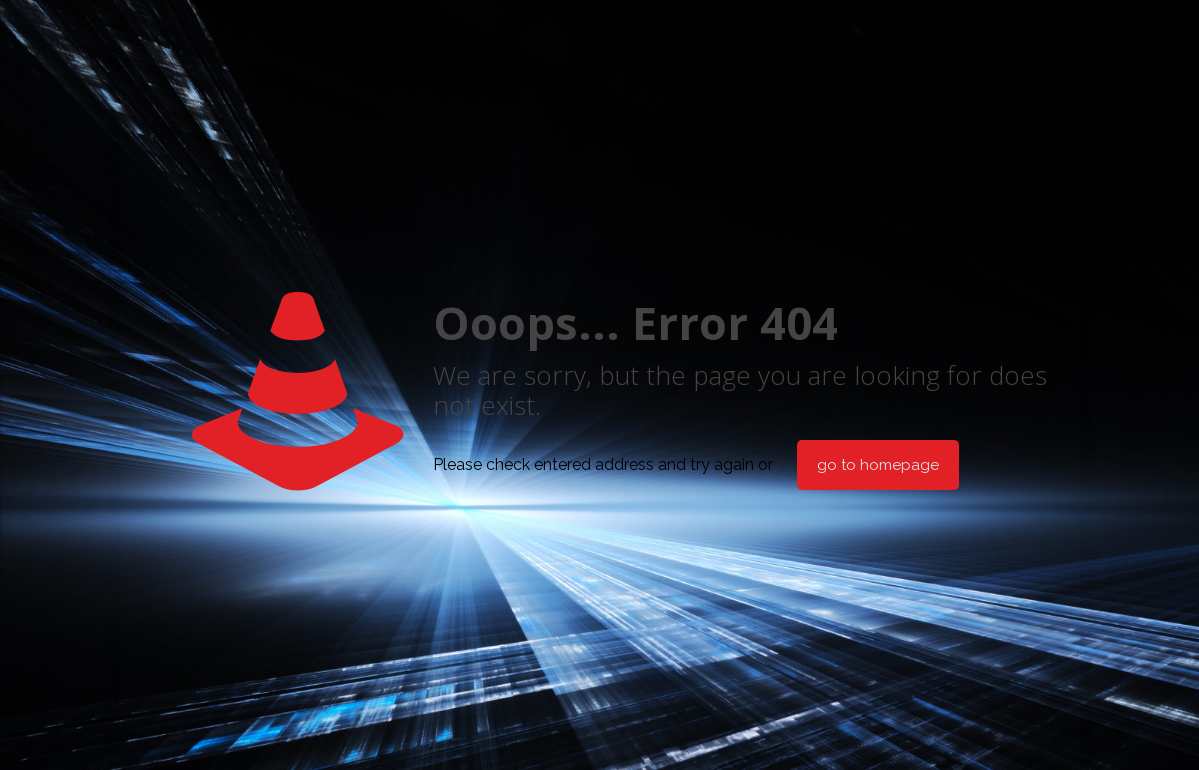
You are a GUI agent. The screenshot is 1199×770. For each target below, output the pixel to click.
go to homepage (878, 465)
